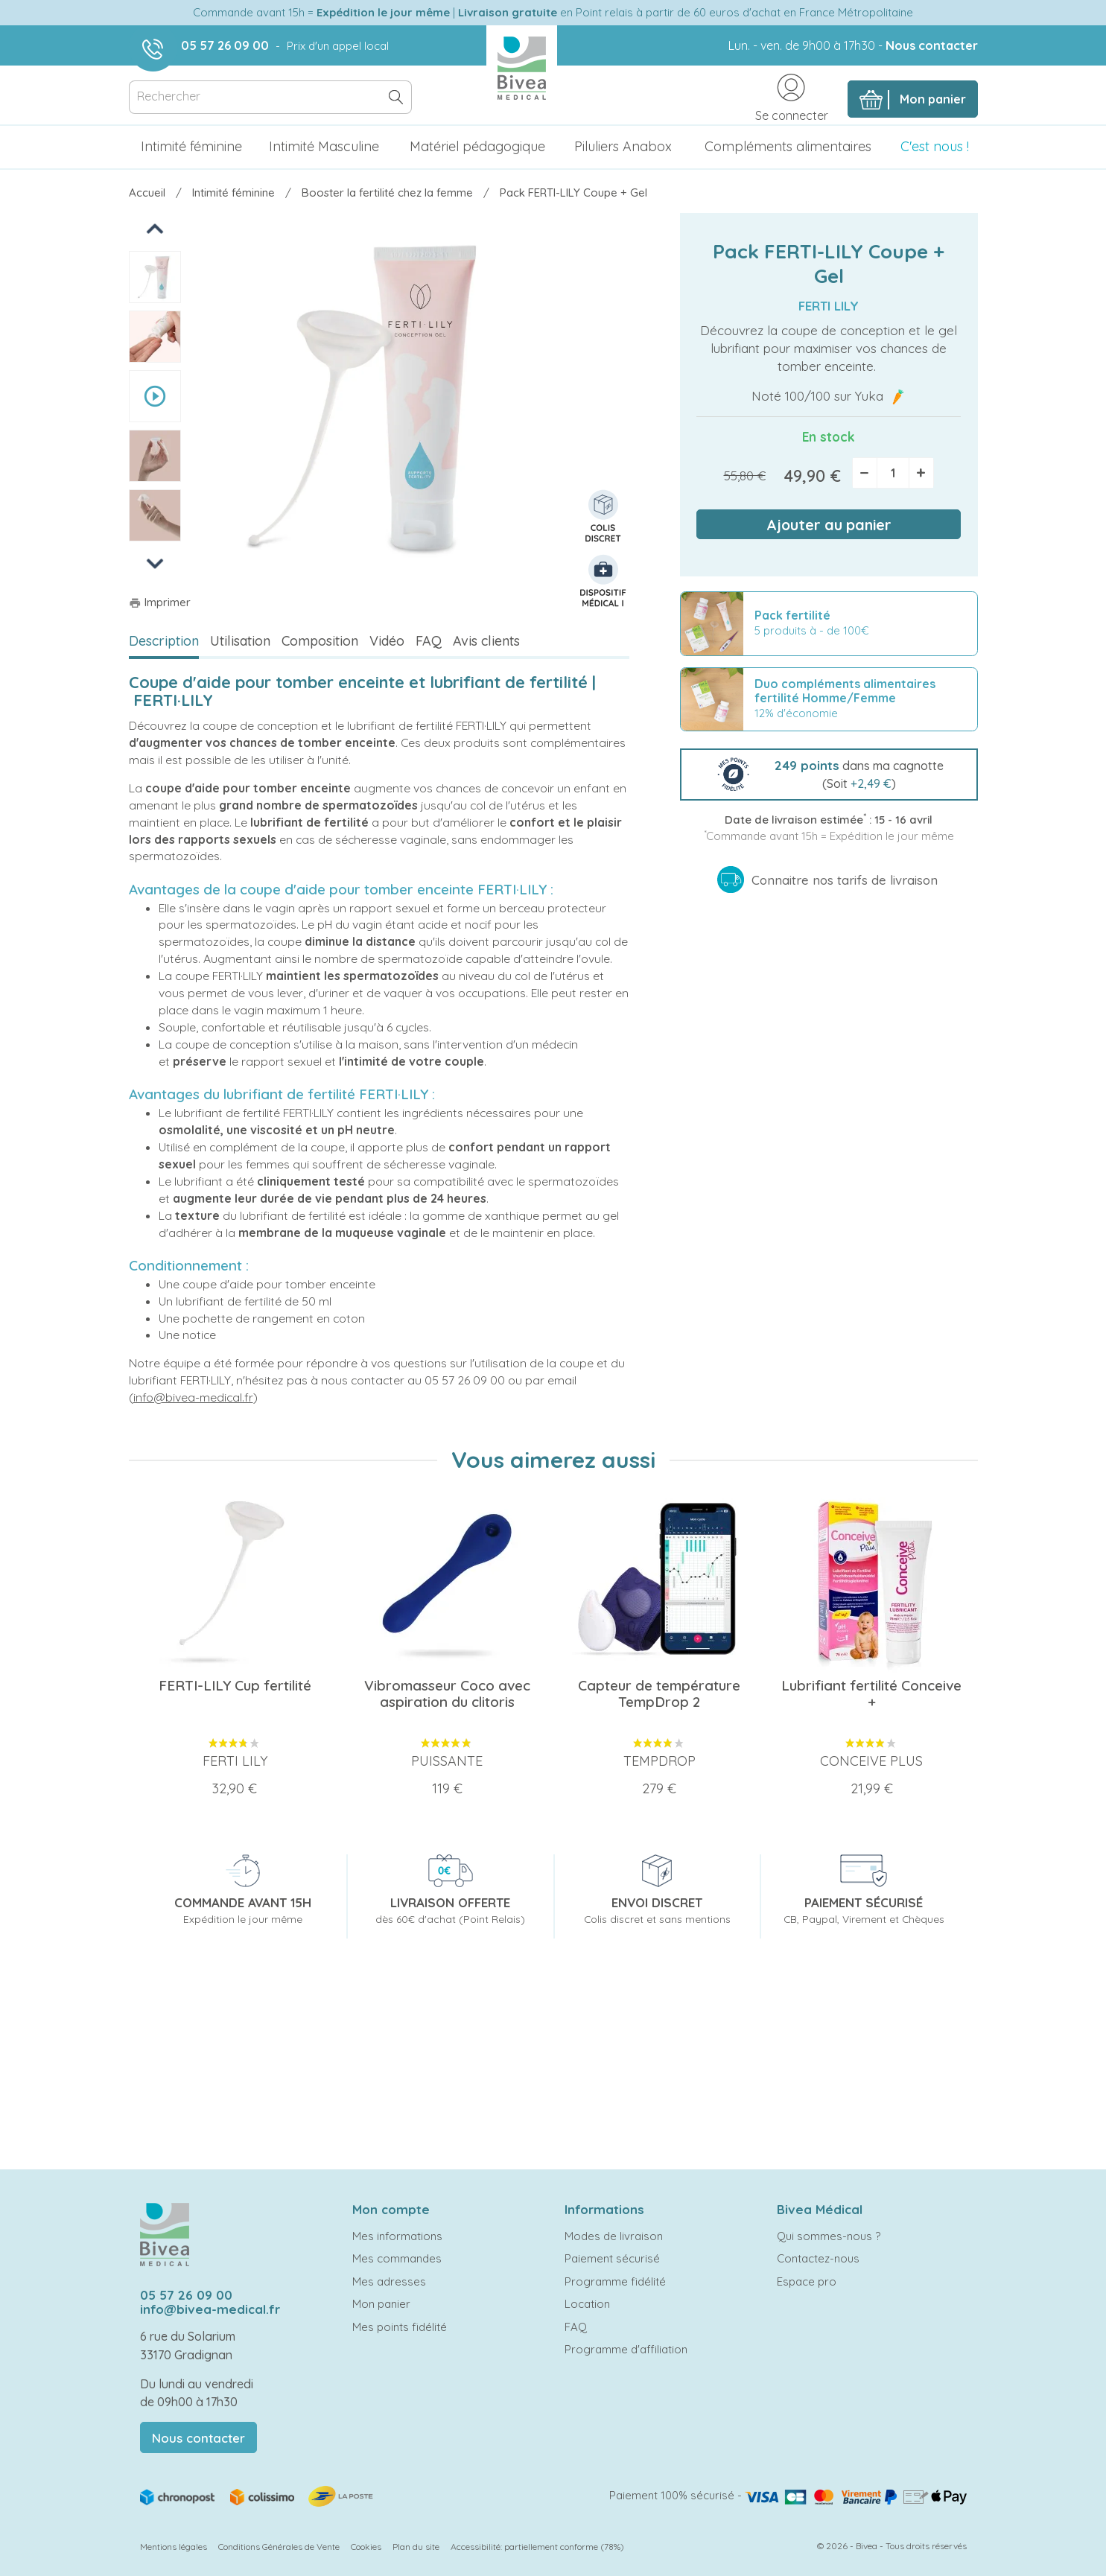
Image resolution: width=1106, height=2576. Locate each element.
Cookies (366, 2546)
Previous (156, 227)
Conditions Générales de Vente (279, 2546)
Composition (320, 640)
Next (155, 563)
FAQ (429, 640)
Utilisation (240, 640)
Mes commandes (397, 2258)
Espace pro (806, 2281)
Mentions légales (173, 2546)
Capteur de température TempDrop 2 (659, 1693)
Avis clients (486, 640)
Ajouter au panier (829, 524)
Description (164, 640)
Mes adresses (389, 2281)
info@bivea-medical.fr (193, 1397)
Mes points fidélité (399, 2327)
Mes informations (397, 2236)
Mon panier (381, 2304)
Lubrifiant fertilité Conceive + (871, 1693)
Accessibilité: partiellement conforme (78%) (537, 2546)
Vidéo (386, 640)
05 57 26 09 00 (225, 45)
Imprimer (160, 602)
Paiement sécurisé (612, 2258)
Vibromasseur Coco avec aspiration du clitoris (447, 1693)
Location (587, 2304)
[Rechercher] (270, 97)
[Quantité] (893, 473)
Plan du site (415, 2546)
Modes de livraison (614, 2236)
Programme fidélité (615, 2281)
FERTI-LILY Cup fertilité (235, 1685)
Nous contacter (932, 45)
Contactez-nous (818, 2258)
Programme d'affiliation (626, 2349)
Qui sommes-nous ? (828, 2236)
